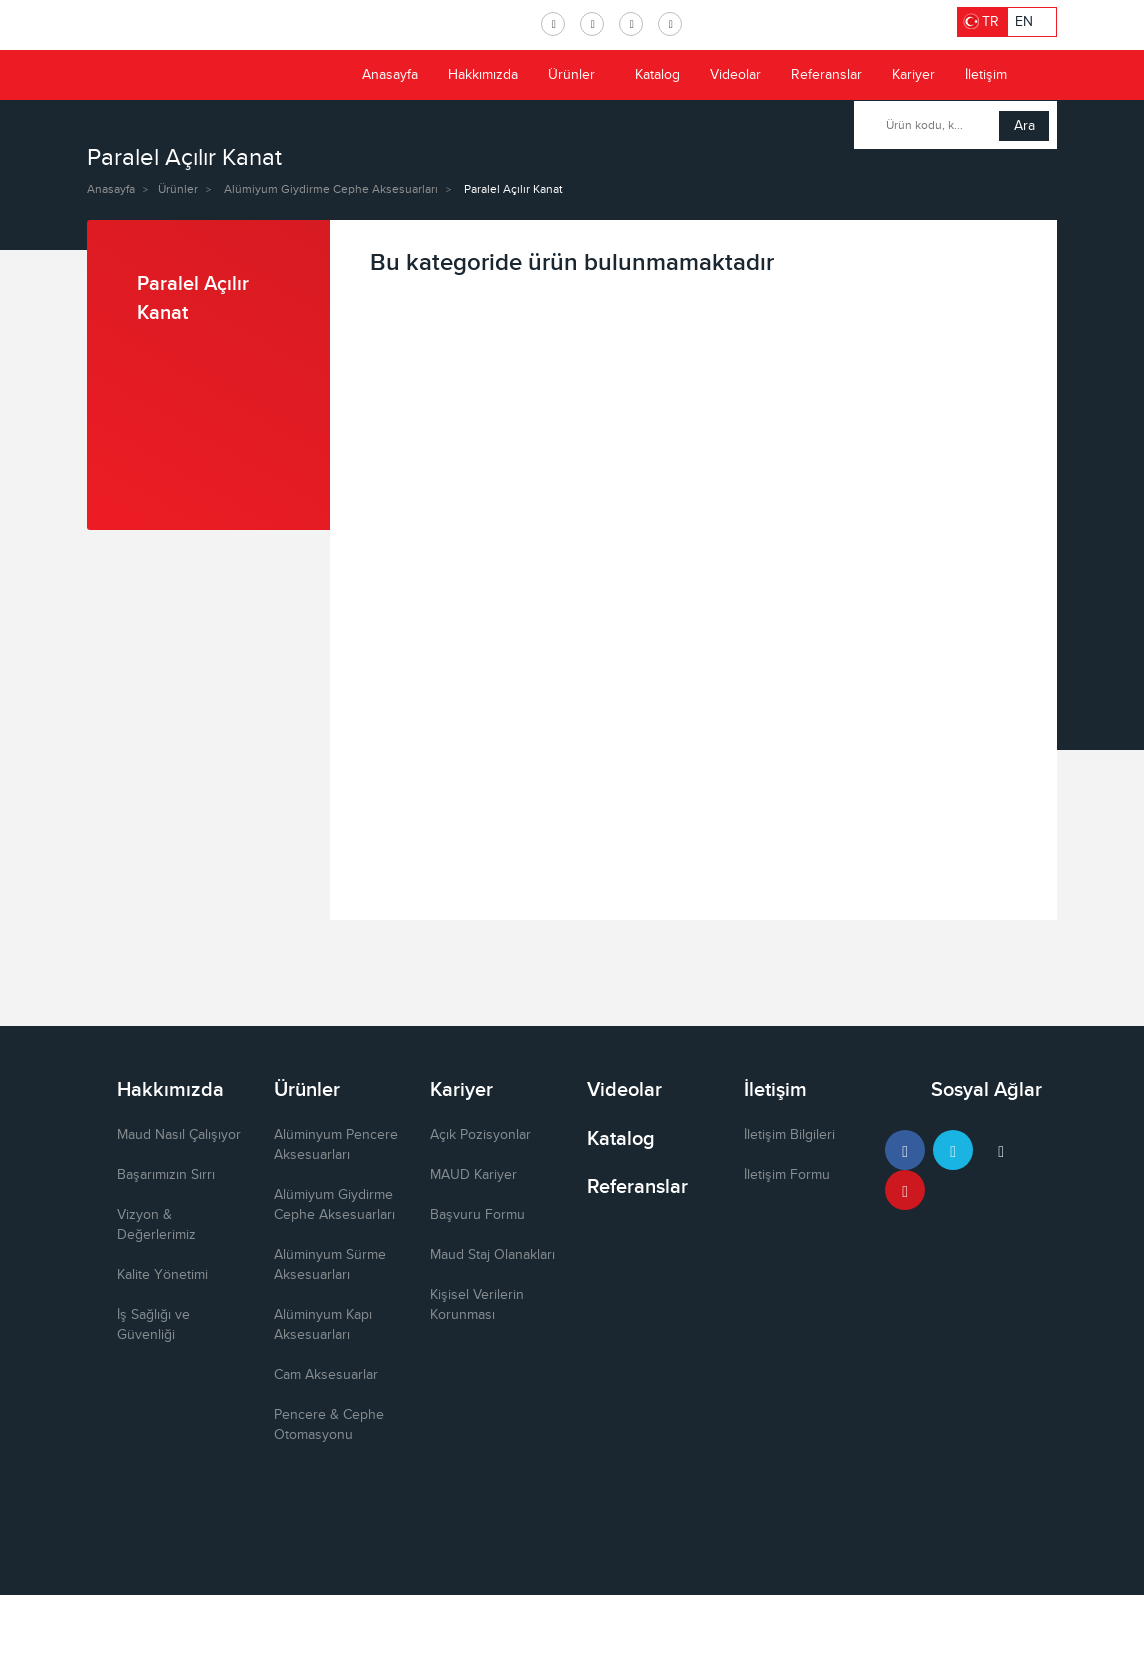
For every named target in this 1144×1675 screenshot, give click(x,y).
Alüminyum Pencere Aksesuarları (336, 1145)
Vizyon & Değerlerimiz (156, 1225)
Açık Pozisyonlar (480, 1135)
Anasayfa (390, 75)
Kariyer (913, 75)
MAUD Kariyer (473, 1175)
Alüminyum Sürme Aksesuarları (330, 1265)
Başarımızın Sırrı (166, 1175)
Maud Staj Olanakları (492, 1255)
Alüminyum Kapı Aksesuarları (323, 1325)
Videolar (735, 75)
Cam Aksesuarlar (326, 1375)
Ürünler (580, 75)
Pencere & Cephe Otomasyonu (329, 1425)
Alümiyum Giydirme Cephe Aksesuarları (331, 189)
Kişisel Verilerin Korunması (477, 1305)
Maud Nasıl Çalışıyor (179, 1135)
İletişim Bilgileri (789, 1135)
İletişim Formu (787, 1175)
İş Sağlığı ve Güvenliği (153, 1325)
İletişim (986, 75)
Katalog (657, 75)
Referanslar (826, 75)
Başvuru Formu (477, 1215)
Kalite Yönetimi (162, 1275)
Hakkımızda (483, 75)
